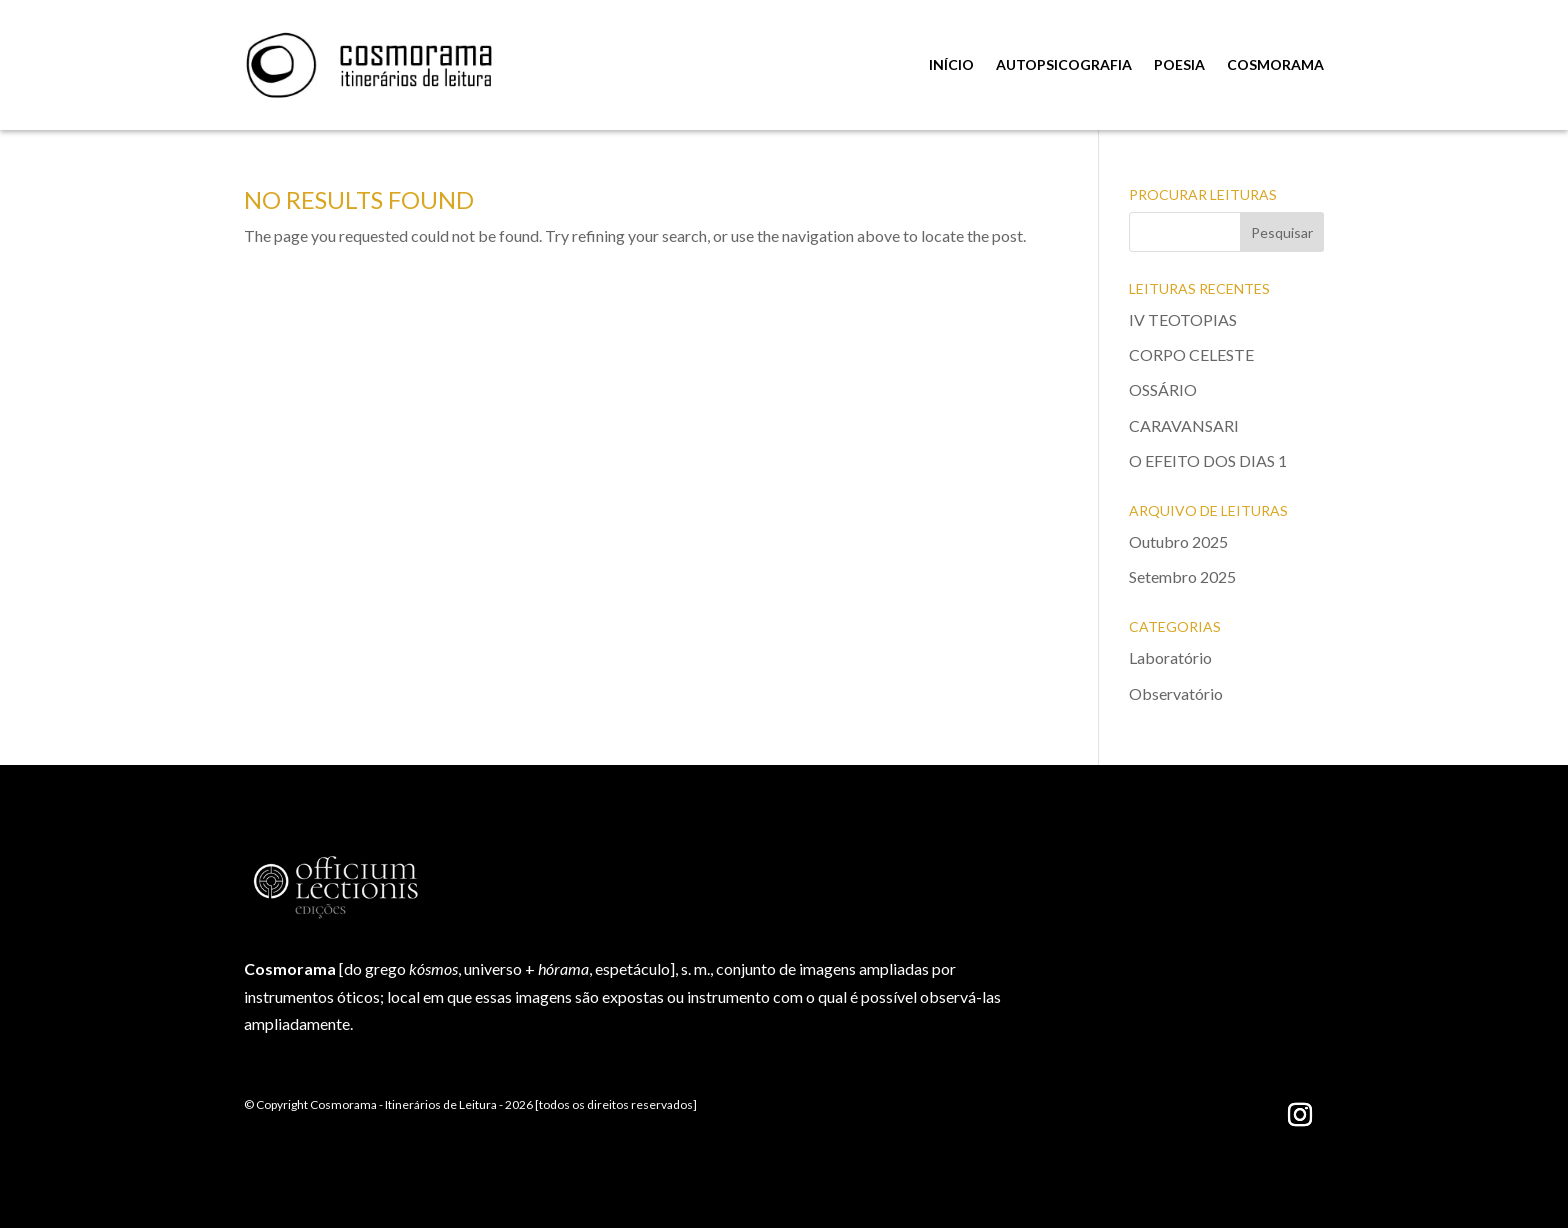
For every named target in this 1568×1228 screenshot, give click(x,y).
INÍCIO (951, 64)
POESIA (1179, 64)
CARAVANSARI (1184, 425)
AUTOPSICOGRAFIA (1064, 64)
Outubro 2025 (1178, 541)
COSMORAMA (1275, 64)
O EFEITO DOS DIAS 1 (1208, 460)
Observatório (1176, 693)
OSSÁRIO (1163, 389)
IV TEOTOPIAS (1183, 319)
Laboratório (1170, 657)
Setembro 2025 (1182, 576)
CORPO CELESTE (1191, 354)
